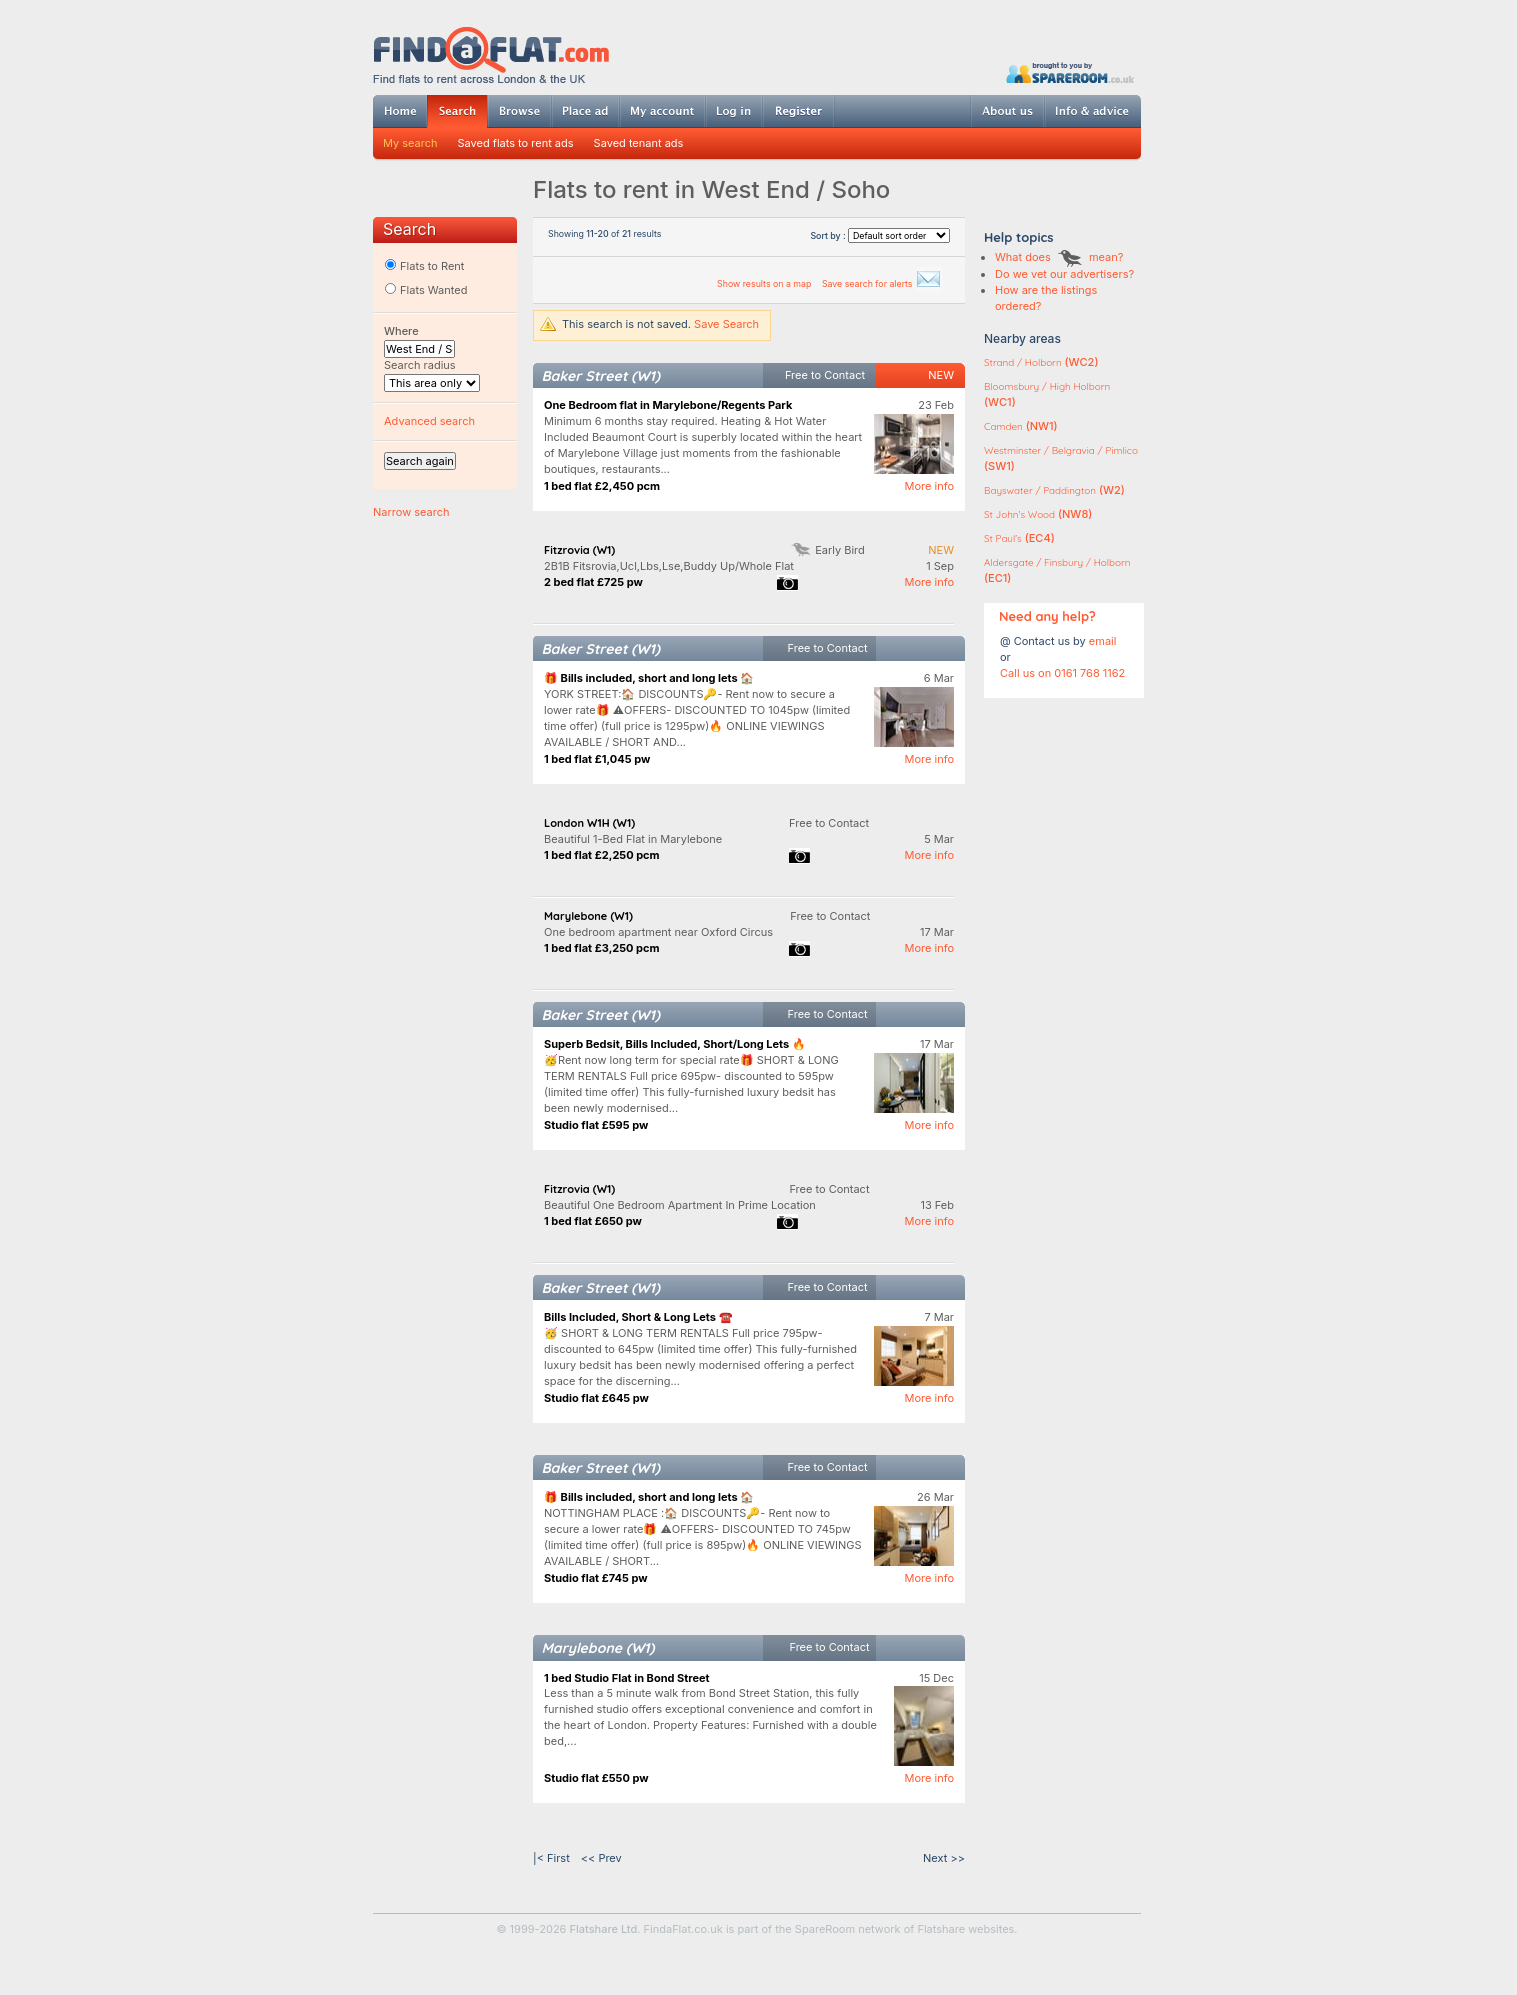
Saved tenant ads (639, 143)
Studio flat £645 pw (596, 1398)
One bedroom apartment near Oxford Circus (658, 932)
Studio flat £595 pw (596, 1125)
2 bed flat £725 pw (593, 582)
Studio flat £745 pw (596, 1578)
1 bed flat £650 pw (593, 1221)
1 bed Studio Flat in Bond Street (627, 1678)
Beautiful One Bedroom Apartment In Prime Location (680, 1205)
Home (400, 111)
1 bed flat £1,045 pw (597, 759)
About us (1007, 111)
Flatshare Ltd (604, 1929)
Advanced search (429, 421)
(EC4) (1019, 538)
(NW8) (1038, 514)
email (1103, 641)
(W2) (1054, 490)
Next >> (944, 1858)
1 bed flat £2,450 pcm (602, 486)
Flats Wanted (425, 290)
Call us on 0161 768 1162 (1062, 673)
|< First (551, 1858)
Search (457, 111)
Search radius (420, 365)
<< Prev (601, 1858)
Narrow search (411, 512)
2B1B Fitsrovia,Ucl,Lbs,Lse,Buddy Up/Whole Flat (669, 566)
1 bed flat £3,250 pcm (602, 948)
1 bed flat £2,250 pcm (602, 855)
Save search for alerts (882, 283)
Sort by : (880, 235)
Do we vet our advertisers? (1064, 274)
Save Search (726, 324)
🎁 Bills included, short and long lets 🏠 (649, 678)
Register (798, 111)
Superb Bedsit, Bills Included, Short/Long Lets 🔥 (675, 1044)
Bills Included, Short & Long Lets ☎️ (638, 1317)
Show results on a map (765, 283)
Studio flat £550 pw (596, 1778)
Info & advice (1092, 111)
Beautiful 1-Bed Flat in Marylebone (633, 839)
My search (410, 143)
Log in (733, 111)
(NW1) (1021, 426)
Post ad (585, 111)
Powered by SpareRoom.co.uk (1070, 72)
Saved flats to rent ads (516, 143)
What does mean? (1059, 257)
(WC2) (1041, 362)
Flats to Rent (424, 266)
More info (929, 486)
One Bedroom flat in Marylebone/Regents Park (668, 405)
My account (662, 111)
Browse (519, 111)
